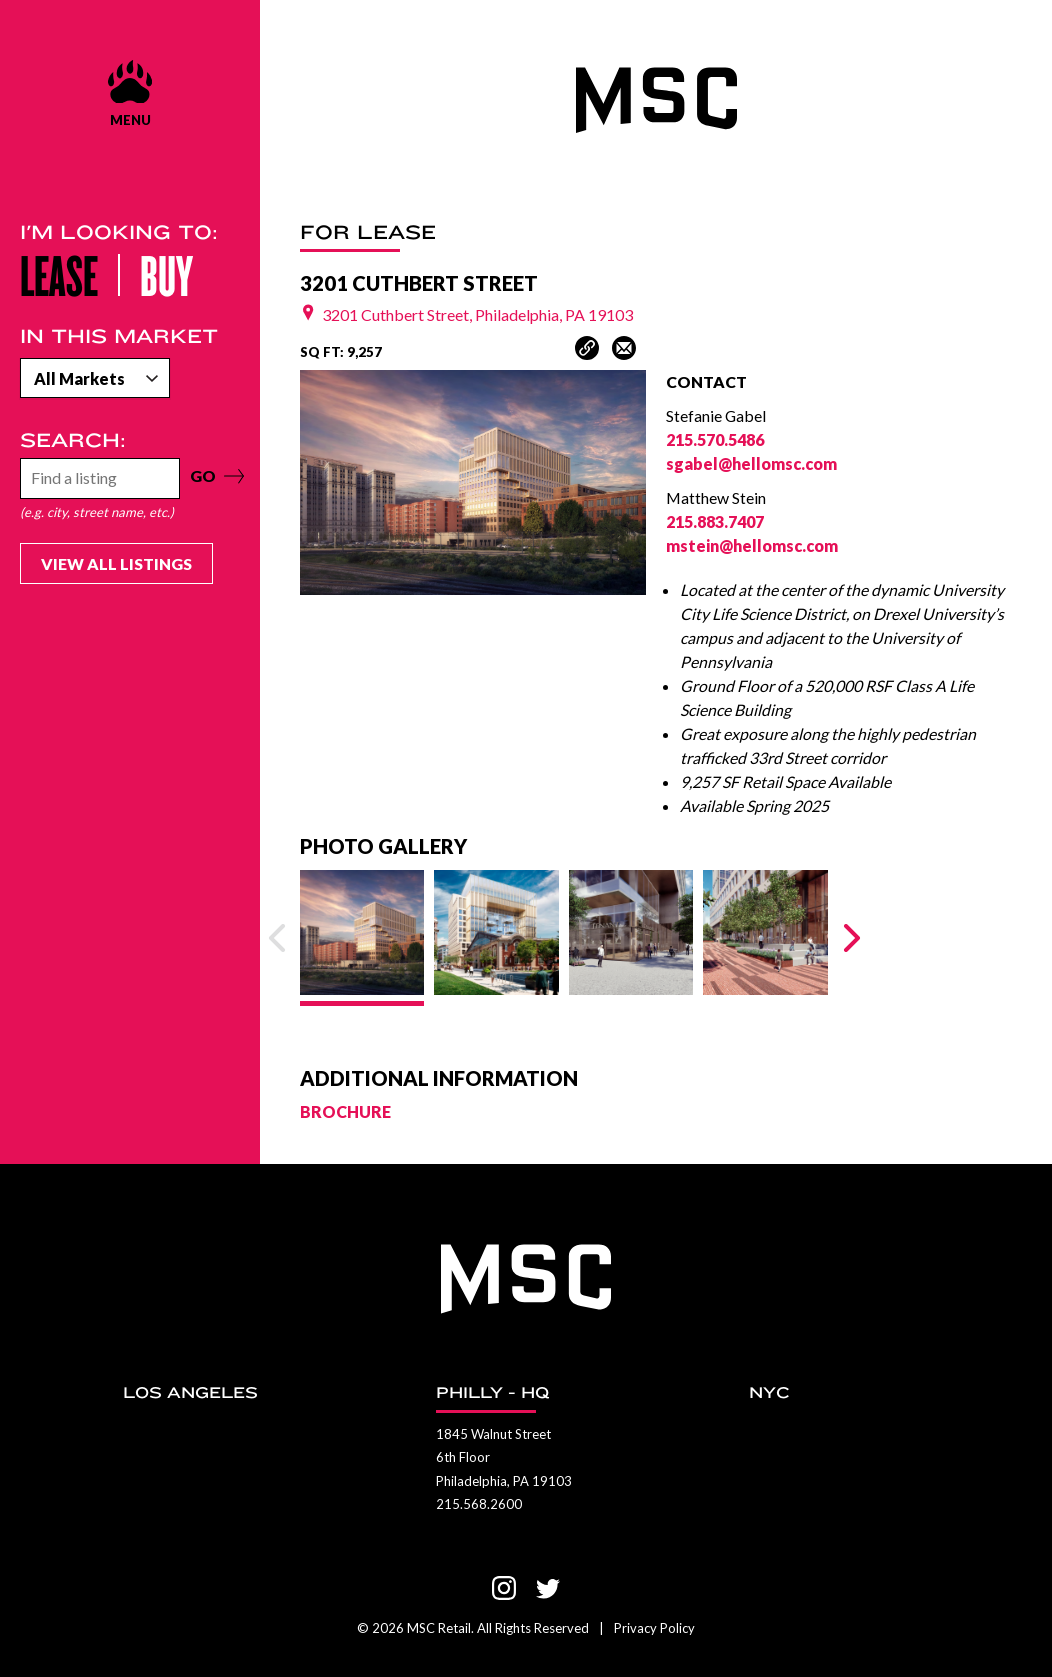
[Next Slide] (852, 938)
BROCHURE (345, 1111)
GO (204, 475)
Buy (166, 274)
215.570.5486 (715, 439)
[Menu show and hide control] (130, 92)
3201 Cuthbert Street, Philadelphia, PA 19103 (466, 314)
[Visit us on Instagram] (504, 1588)
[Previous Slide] (277, 938)
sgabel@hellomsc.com (751, 463)
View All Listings (116, 563)
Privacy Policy (654, 1628)
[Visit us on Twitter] (548, 1588)
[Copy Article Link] (587, 348)
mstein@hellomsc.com (752, 545)
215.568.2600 (479, 1504)
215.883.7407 (715, 521)
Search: (73, 440)
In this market (119, 336)
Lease (59, 274)
